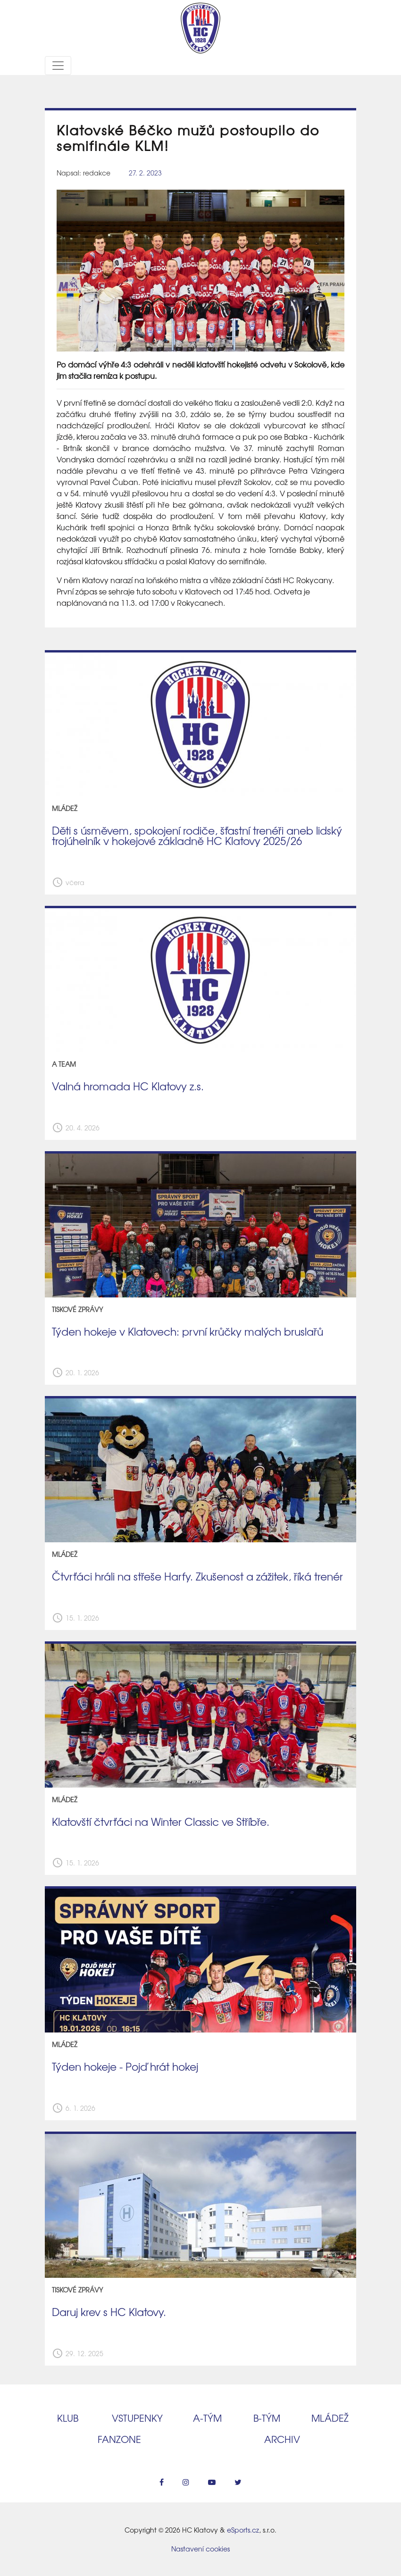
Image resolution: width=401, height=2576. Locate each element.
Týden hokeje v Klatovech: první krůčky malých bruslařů (187, 1331)
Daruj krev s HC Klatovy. (109, 2311)
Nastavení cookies (200, 2548)
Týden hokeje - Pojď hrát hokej (125, 2066)
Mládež (330, 2418)
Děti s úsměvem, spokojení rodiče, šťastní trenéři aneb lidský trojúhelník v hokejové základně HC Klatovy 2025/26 (197, 836)
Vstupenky (137, 2418)
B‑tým (266, 2418)
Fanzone (119, 2439)
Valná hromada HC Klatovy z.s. (128, 1086)
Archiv (282, 2439)
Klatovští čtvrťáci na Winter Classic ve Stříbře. (160, 1821)
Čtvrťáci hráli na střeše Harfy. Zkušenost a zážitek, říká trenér (197, 1576)
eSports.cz (243, 2529)
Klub (67, 2418)
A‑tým (207, 2418)
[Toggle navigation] (58, 65)
